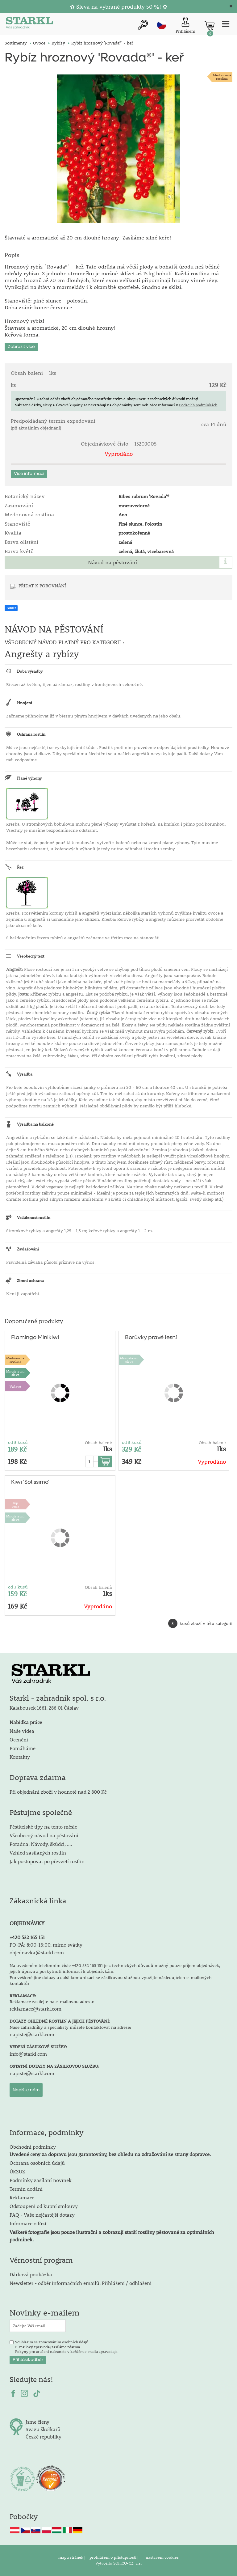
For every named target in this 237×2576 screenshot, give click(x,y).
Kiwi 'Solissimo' (30, 1482)
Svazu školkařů (43, 2429)
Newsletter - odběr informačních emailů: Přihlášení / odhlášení (81, 2283)
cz (161, 24)
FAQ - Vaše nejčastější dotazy (42, 2214)
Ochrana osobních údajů (37, 2162)
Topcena (15, 1504)
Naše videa (22, 1731)
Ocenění (19, 1739)
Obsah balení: (98, 1442)
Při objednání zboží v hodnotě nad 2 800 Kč (58, 1791)
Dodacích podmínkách (198, 404)
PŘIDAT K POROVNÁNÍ (42, 585)
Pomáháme (22, 1748)
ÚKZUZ (17, 2171)
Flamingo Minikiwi (35, 1337)
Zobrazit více (21, 347)
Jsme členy (37, 2421)
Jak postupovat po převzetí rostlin (47, 1861)
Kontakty (20, 1756)
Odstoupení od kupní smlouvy (44, 2206)
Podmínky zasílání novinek (41, 2180)
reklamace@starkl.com (35, 2008)
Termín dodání (26, 2188)
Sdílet (11, 608)
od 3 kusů (18, 1442)
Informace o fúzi (28, 2223)
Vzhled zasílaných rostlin (38, 1852)
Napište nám (26, 2090)
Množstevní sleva (15, 1372)
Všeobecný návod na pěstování (44, 1835)
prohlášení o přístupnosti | (114, 2557)
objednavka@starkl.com (37, 1952)
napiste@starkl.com (32, 2034)
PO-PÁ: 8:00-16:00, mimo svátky (46, 1944)
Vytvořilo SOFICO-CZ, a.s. (118, 2563)
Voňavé (15, 1386)
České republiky (43, 2436)
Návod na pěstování (112, 562)
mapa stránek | (72, 2557)
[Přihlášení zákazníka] (185, 25)
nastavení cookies (162, 2557)
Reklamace (22, 2197)
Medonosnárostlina (222, 76)
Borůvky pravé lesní (151, 1337)
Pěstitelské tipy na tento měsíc (43, 1826)
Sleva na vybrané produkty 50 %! (118, 6)
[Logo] (29, 24)
